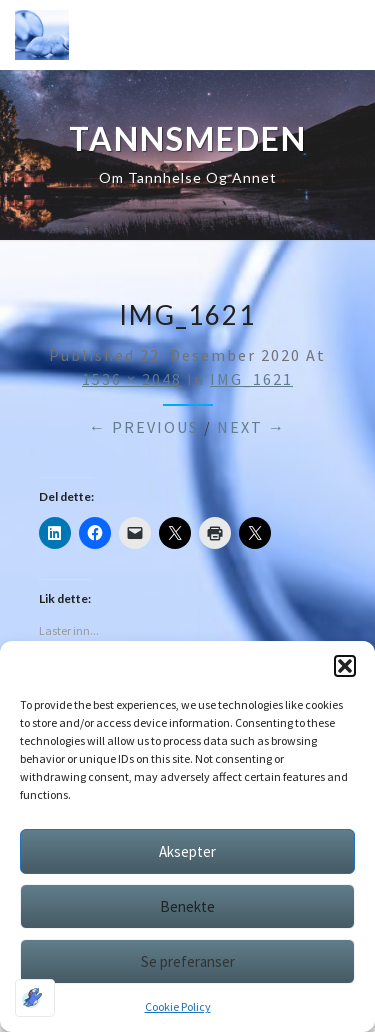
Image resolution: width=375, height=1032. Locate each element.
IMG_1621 (251, 379)
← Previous (144, 427)
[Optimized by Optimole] (35, 998)
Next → (251, 427)
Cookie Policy (178, 1006)
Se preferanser (188, 961)
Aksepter (187, 851)
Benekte (187, 906)
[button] (345, 666)
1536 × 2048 (132, 379)
